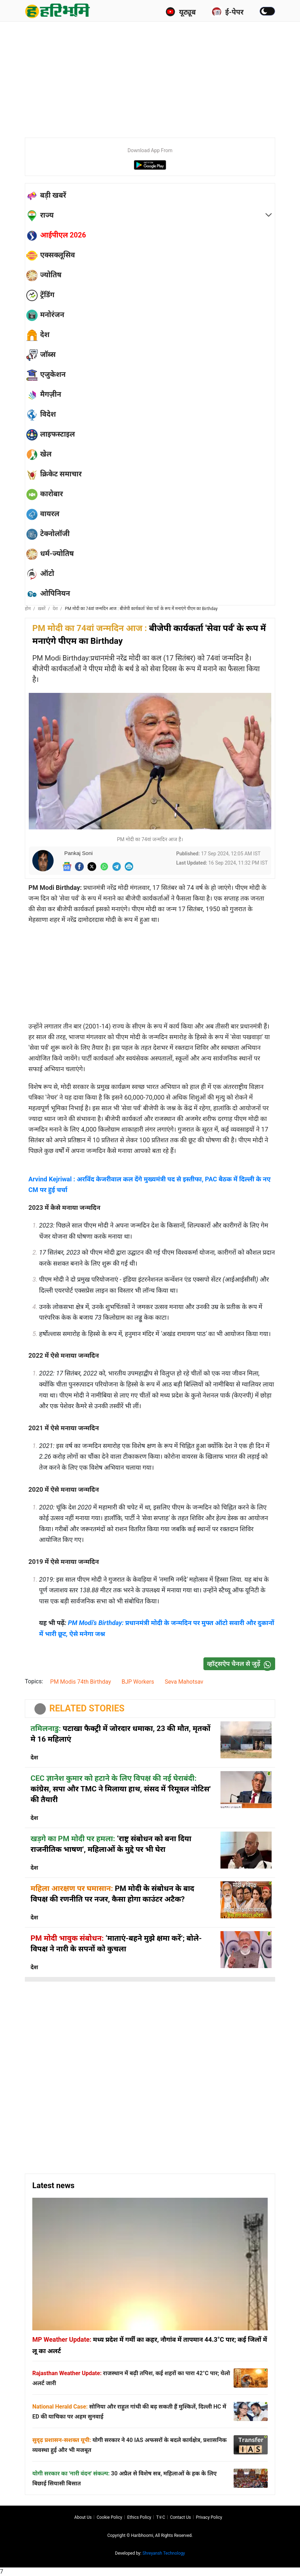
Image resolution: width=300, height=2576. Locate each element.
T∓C (160, 2517)
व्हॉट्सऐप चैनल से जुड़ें (240, 1664)
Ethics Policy (139, 2517)
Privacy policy (209, 2517)
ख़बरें (42, 608)
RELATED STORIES (87, 1708)
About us (83, 2517)
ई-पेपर (228, 12)
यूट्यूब (180, 12)
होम (28, 608)
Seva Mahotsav (184, 1681)
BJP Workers (137, 1681)
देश (55, 608)
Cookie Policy (109, 2517)
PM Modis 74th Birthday (80, 1681)
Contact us (180, 2517)
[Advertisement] (162, 78)
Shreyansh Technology (163, 2553)
